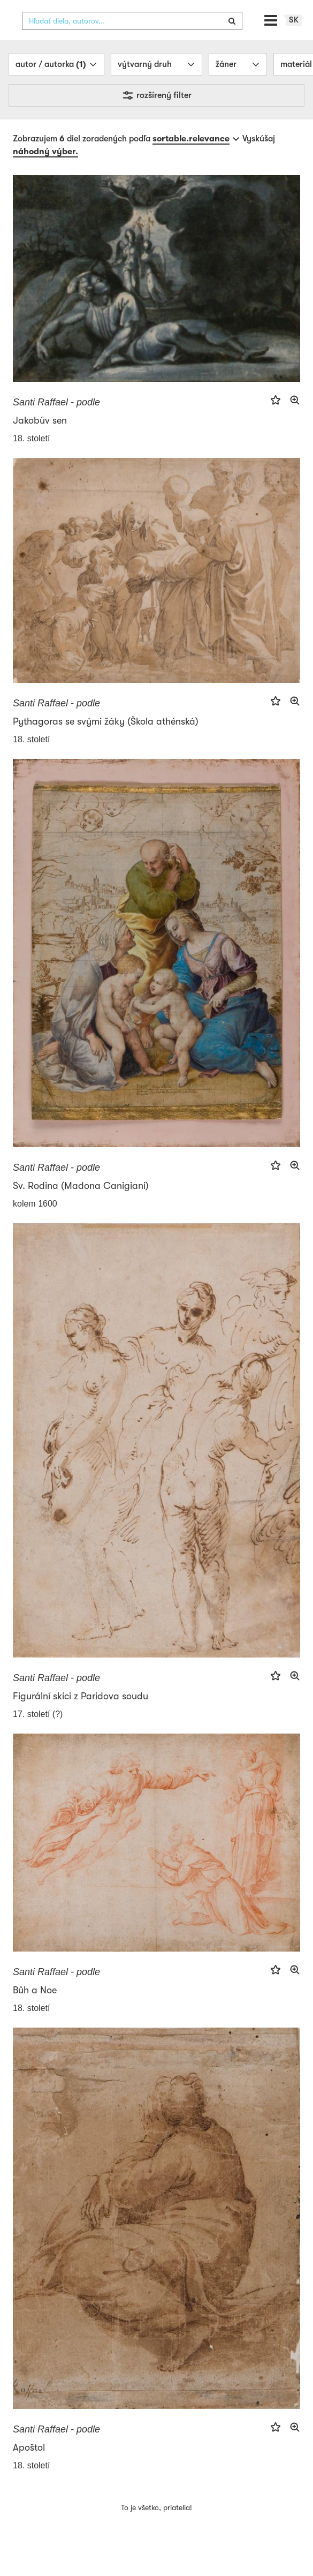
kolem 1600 (35, 1224)
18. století (31, 458)
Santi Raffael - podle (56, 422)
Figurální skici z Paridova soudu (80, 1716)
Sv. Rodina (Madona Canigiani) (81, 1206)
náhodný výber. (45, 172)
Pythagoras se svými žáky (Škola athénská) (106, 741)
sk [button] (294, 40)
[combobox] (132, 41)
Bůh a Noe (35, 2010)
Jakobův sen (40, 440)
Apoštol (29, 2467)
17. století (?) (38, 1734)
